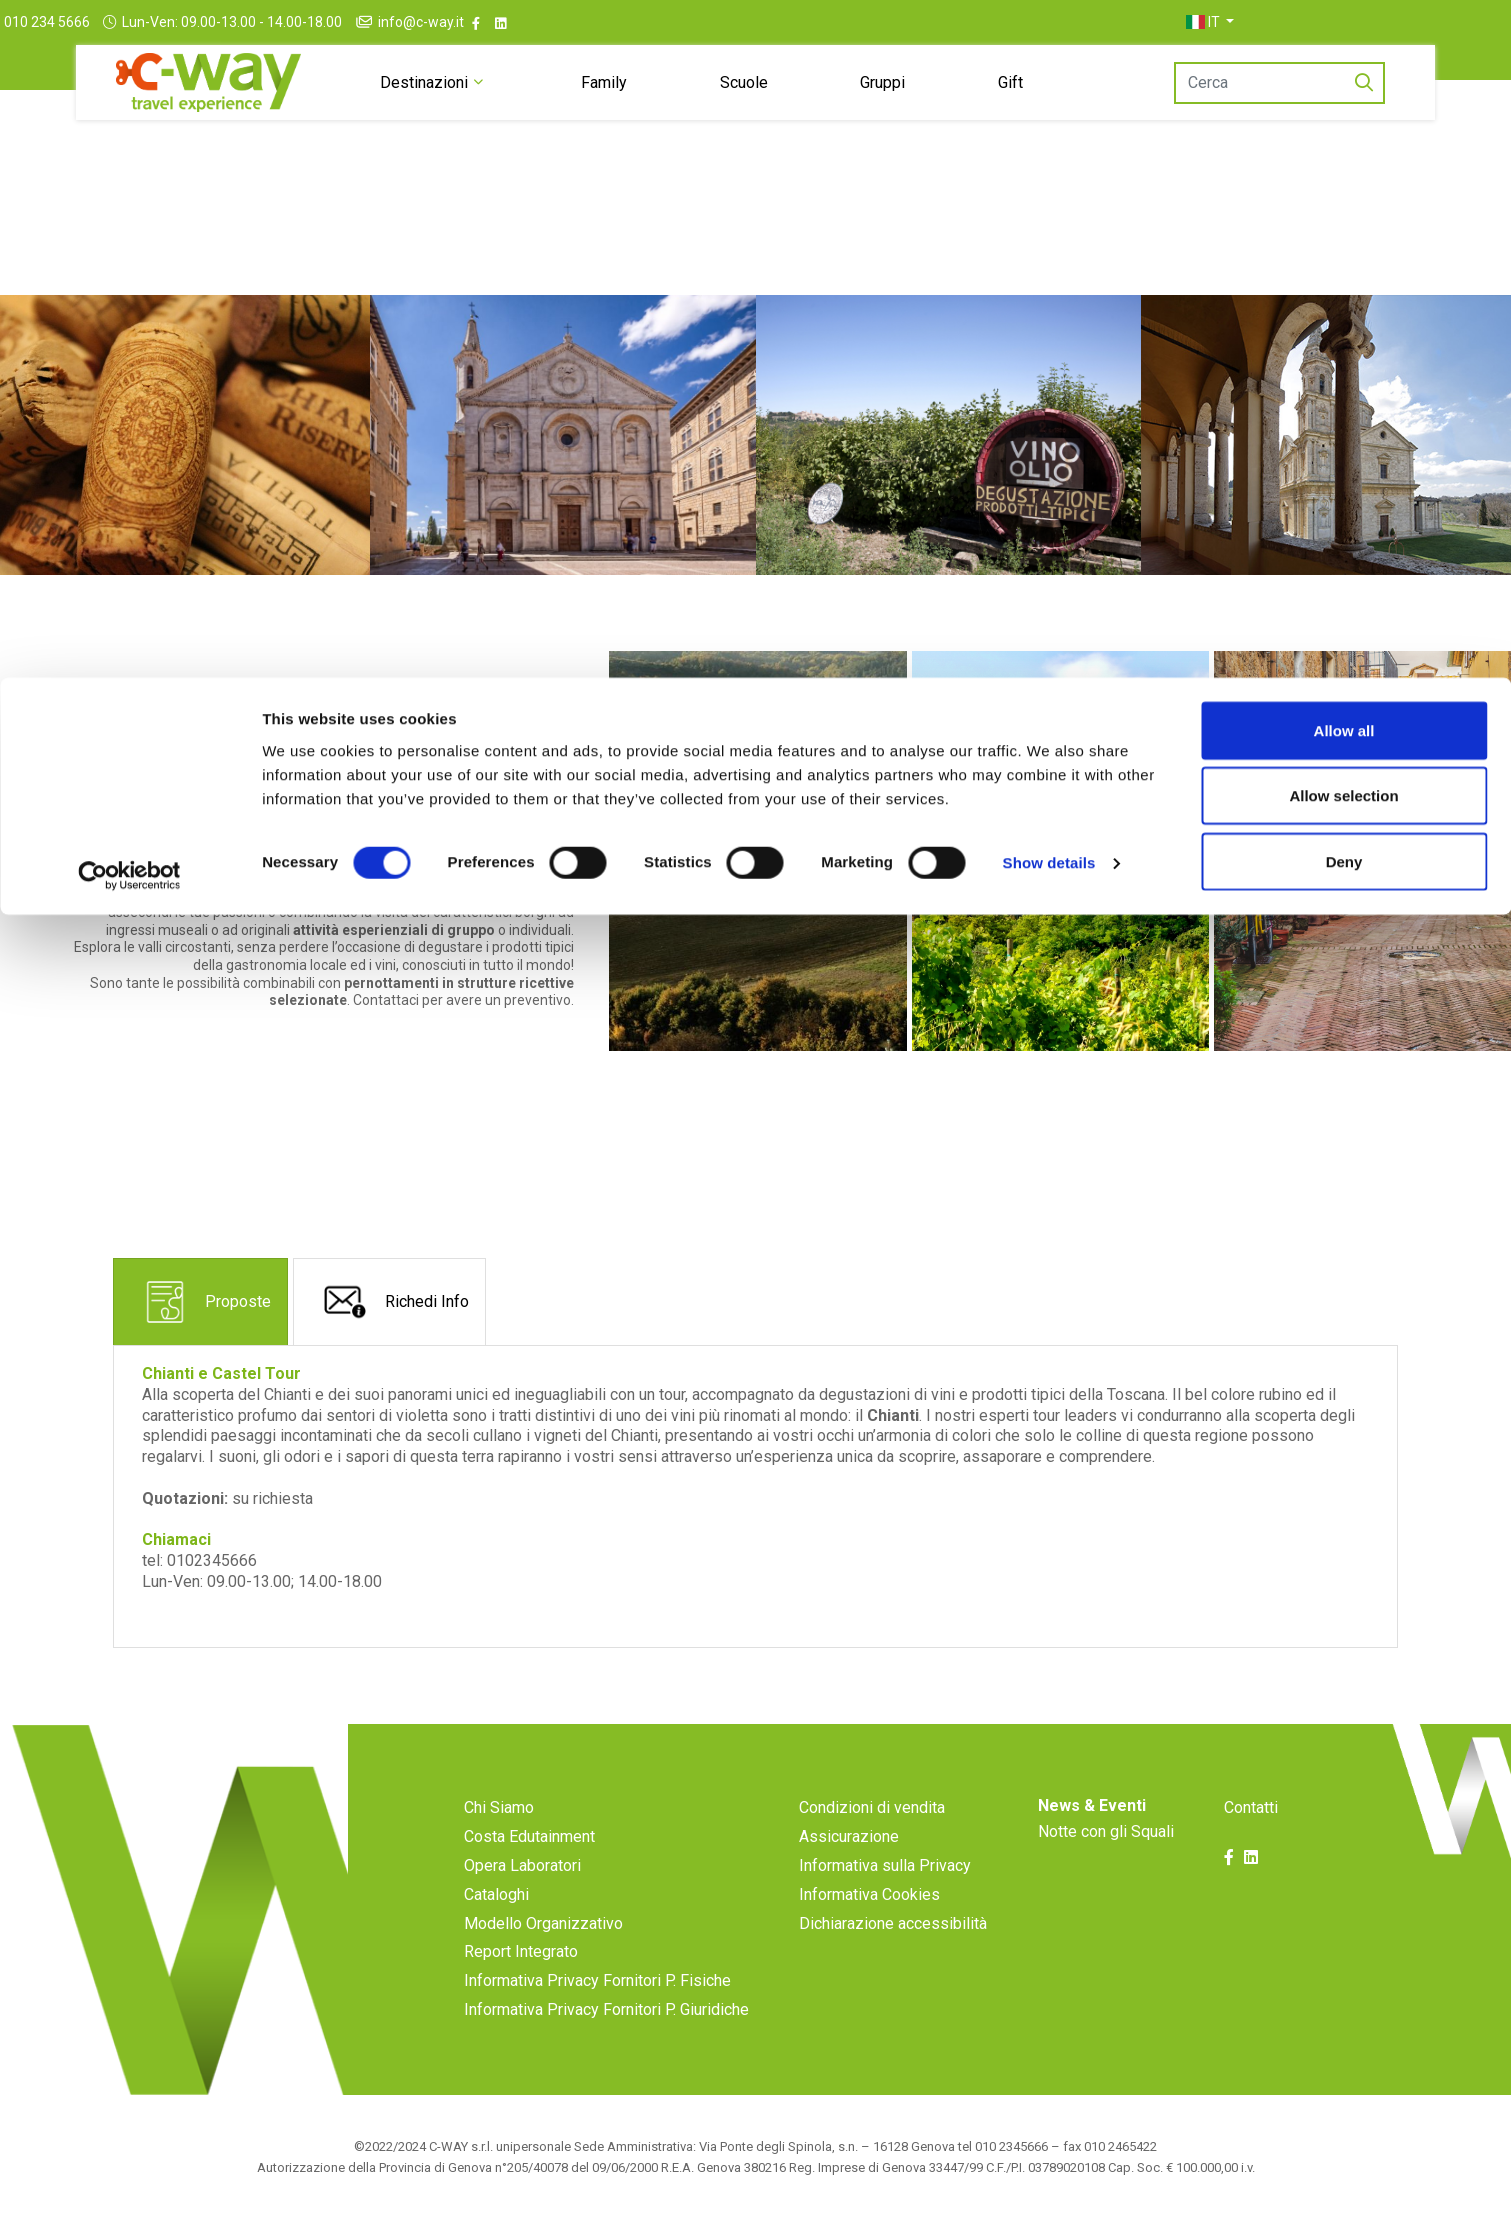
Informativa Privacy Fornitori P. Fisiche (597, 1980)
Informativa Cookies (869, 1894)
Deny (1344, 183)
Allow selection (1343, 118)
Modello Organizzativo (543, 1923)
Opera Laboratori (522, 1865)
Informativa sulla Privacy (885, 1865)
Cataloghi (496, 1894)
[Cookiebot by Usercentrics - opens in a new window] (129, 198)
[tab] (200, 1301)
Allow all (1344, 52)
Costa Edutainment (529, 1836)
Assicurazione (849, 1836)
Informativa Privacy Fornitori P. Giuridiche (606, 2009)
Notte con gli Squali (1106, 1831)
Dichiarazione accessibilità (893, 1923)
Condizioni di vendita (872, 1807)
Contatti (1251, 1807)
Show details (1049, 185)
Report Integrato (521, 1951)
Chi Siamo (499, 1807)
